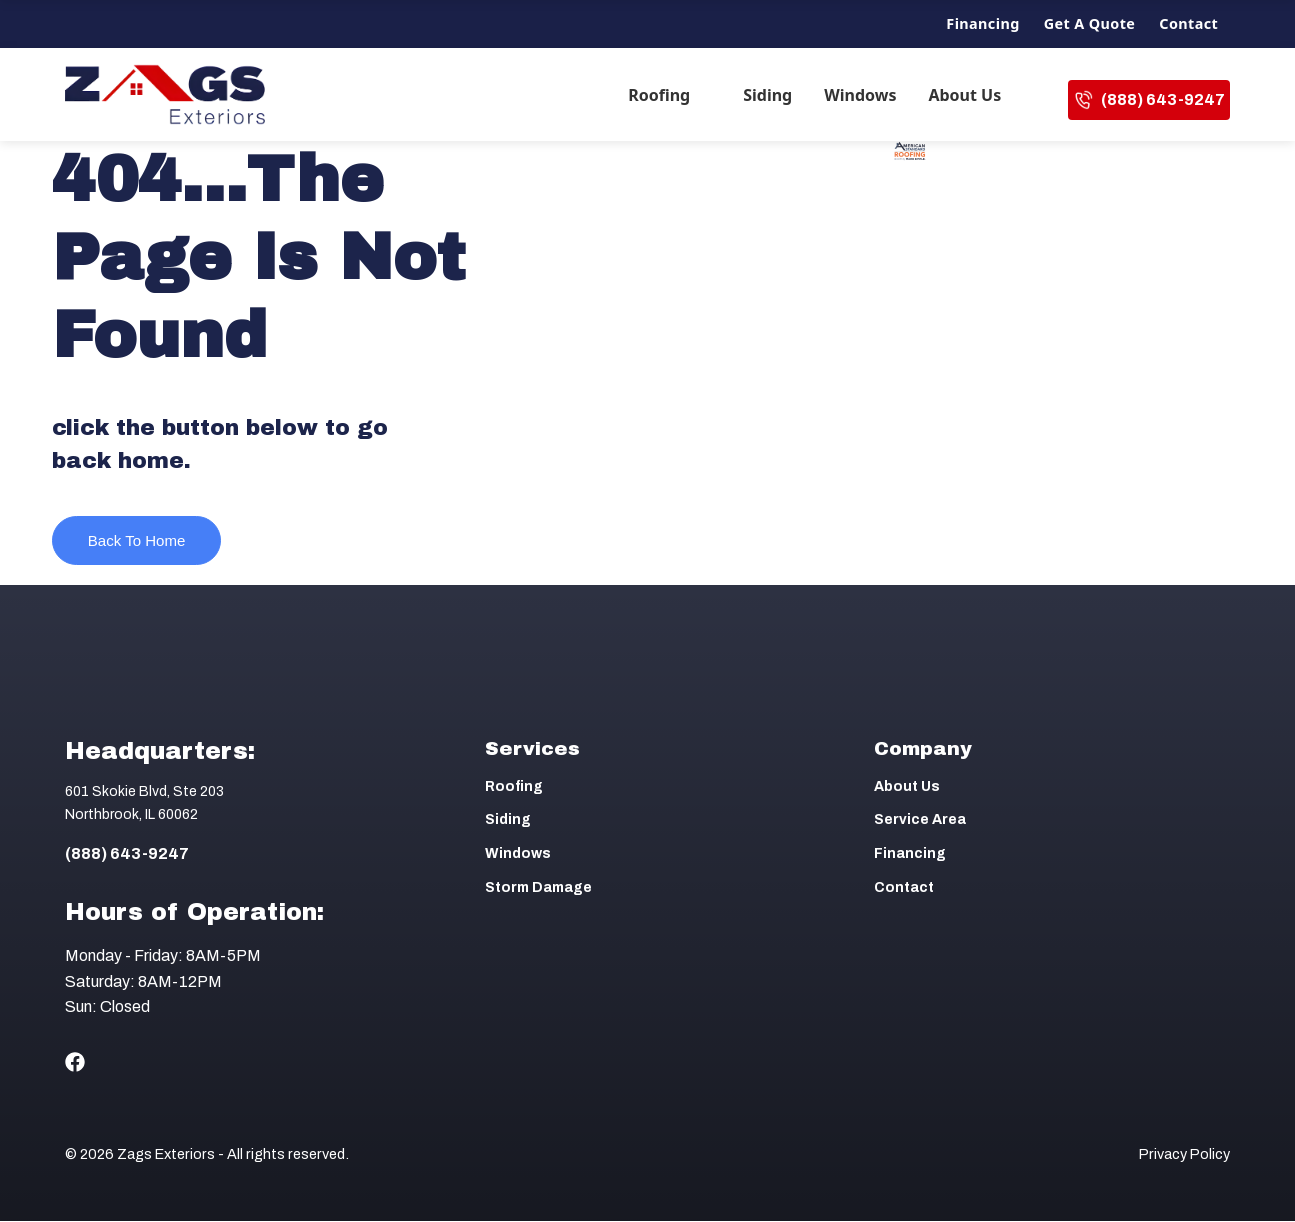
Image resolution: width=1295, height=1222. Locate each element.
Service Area (920, 820)
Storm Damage (538, 888)
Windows (860, 95)
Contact (1188, 23)
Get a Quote (1090, 23)
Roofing (659, 95)
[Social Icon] (75, 1063)
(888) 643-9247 (1149, 100)
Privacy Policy (1184, 1155)
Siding (767, 95)
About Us (964, 95)
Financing (982, 23)
